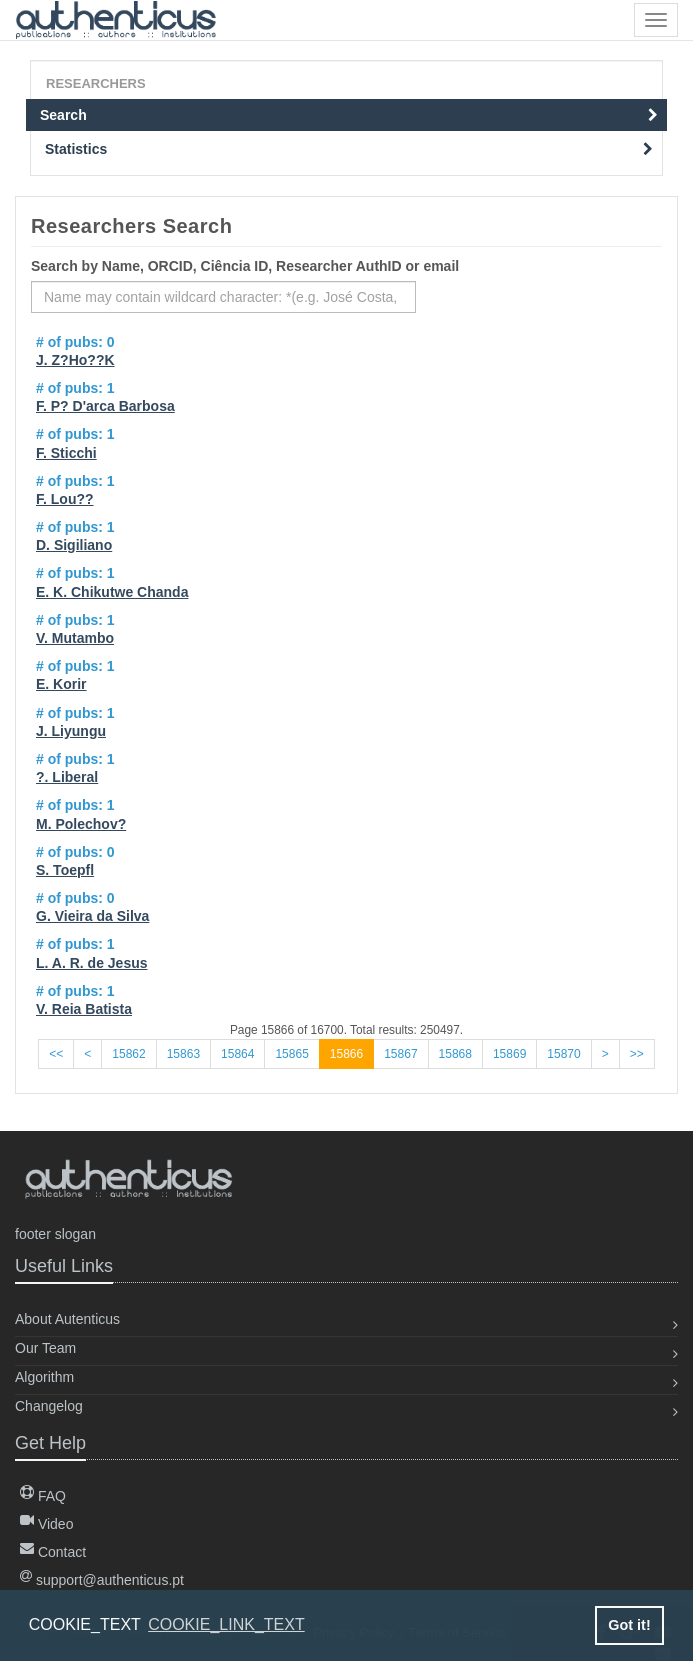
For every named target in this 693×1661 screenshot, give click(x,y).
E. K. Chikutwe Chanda (112, 592)
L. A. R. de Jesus (92, 963)
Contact (53, 1552)
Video (46, 1524)
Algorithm (44, 1377)
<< (56, 1054)
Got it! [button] (629, 1625)
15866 (346, 1054)
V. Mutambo (75, 638)
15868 (455, 1054)
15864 (237, 1054)
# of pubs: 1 (75, 388)
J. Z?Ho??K (75, 360)
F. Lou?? (65, 499)
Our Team (45, 1348)
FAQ (43, 1496)
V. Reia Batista (84, 1009)
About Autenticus (67, 1319)
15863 (183, 1054)
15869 (509, 1054)
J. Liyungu (71, 731)
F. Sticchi (66, 453)
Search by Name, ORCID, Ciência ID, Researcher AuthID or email (245, 266)
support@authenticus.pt (102, 1580)
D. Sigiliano (74, 545)
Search (349, 115)
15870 (563, 1054)
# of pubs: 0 (75, 342)
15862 (128, 1054)
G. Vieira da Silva (92, 916)
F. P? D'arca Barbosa (105, 406)
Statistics (349, 149)
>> (637, 1054)
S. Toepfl (65, 870)
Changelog (49, 1406)
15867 (400, 1054)
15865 (291, 1054)
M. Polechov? (81, 824)
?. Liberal (67, 777)
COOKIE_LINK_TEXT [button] (226, 1624)
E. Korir (61, 684)
